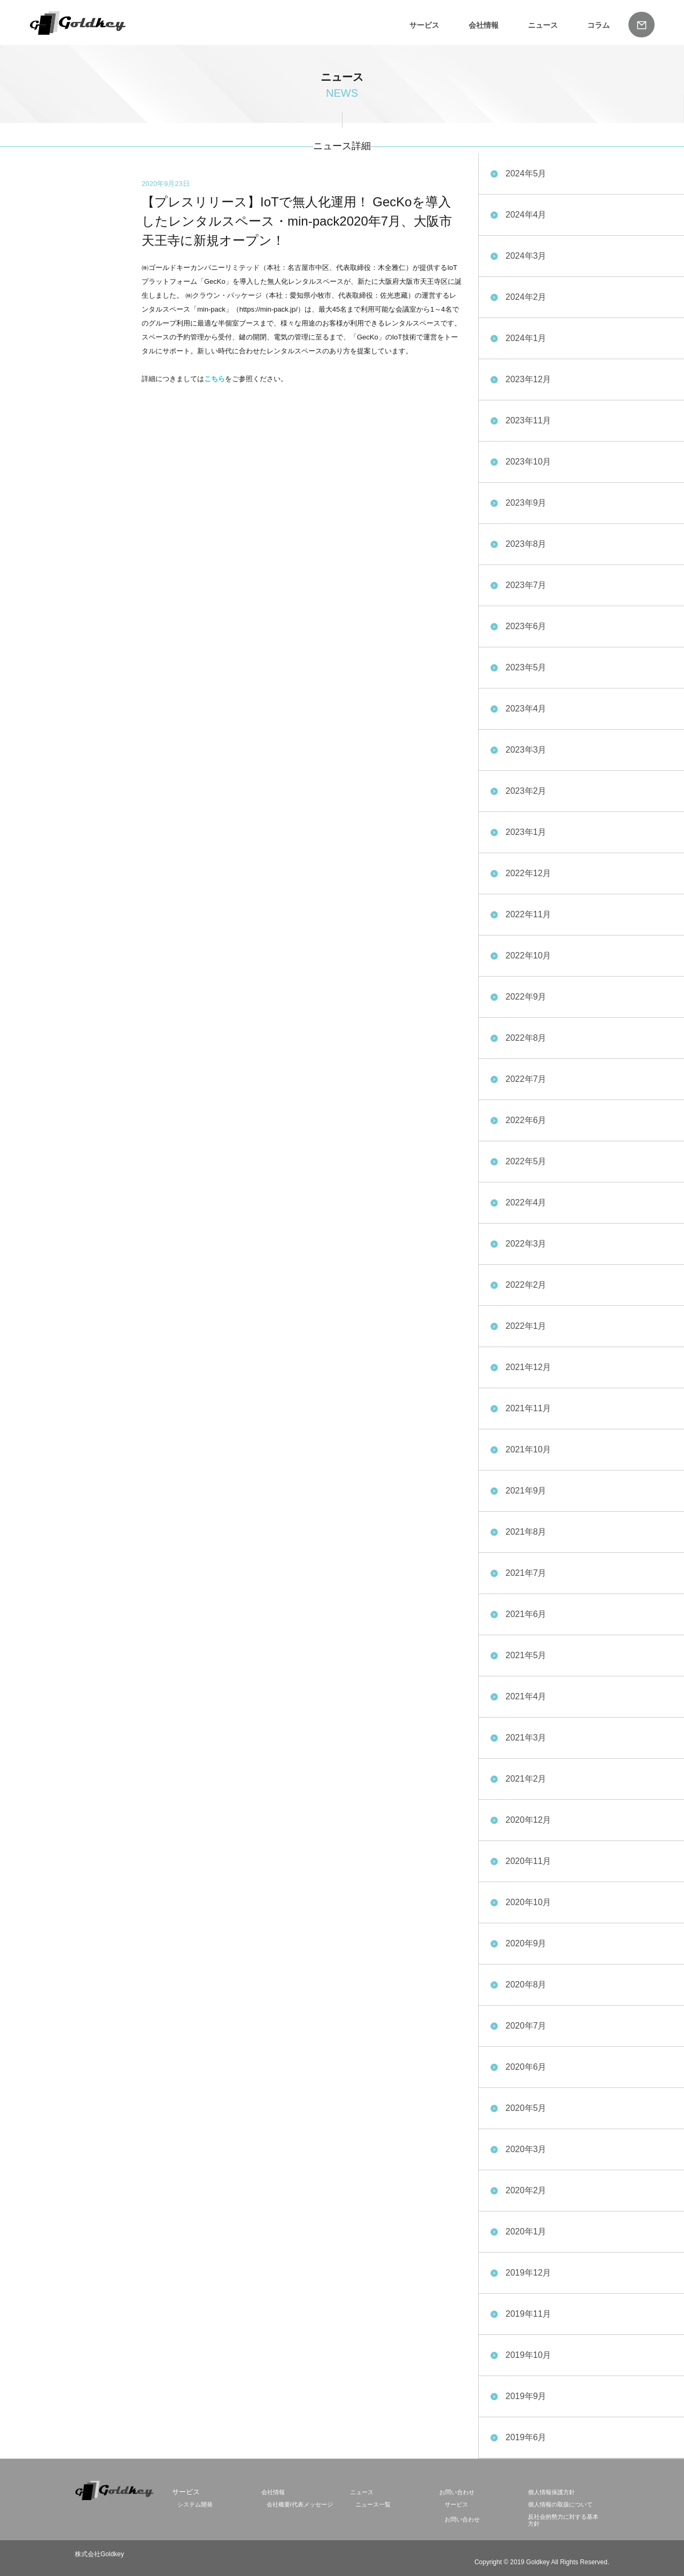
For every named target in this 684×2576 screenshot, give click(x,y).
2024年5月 (526, 173)
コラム (598, 25)
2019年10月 (528, 2355)
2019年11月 (528, 2313)
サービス (424, 25)
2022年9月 (526, 996)
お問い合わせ (457, 2492)
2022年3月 (526, 1243)
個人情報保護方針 (551, 2492)
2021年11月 (528, 1408)
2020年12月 (528, 1819)
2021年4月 (526, 1696)
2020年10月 (528, 1902)
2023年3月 (526, 749)
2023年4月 (526, 708)
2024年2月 (526, 296)
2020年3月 (526, 2149)
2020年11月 (528, 1861)
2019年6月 (526, 2437)
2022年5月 (526, 1161)
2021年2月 (526, 1778)
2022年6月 (526, 1120)
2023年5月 (526, 667)
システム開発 (195, 2504)
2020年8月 (526, 1984)
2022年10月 (528, 955)
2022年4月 (526, 1202)
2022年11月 (528, 914)
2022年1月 (526, 1325)
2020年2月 (526, 2190)
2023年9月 (526, 502)
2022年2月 (526, 1284)
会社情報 (484, 25)
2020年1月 (526, 2231)
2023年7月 (526, 585)
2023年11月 (528, 420)
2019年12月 (528, 2272)
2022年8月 (526, 1037)
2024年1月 (526, 338)
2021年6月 (526, 1614)
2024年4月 (526, 214)
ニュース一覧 (373, 2504)
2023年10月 (528, 461)
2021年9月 (526, 1490)
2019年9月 (526, 2396)
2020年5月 (526, 2108)
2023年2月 (526, 790)
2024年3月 (526, 255)
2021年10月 (528, 1449)
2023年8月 (526, 543)
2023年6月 (526, 626)
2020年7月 (526, 2025)
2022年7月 (526, 1079)
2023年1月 (526, 832)
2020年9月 (526, 1943)
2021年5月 (526, 1655)
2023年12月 (528, 379)
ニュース (543, 25)
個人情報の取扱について (560, 2504)
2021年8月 (526, 1531)
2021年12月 (528, 1367)
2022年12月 (528, 873)
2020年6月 (526, 2066)
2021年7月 (526, 1572)
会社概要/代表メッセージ (300, 2504)
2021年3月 (526, 1737)
